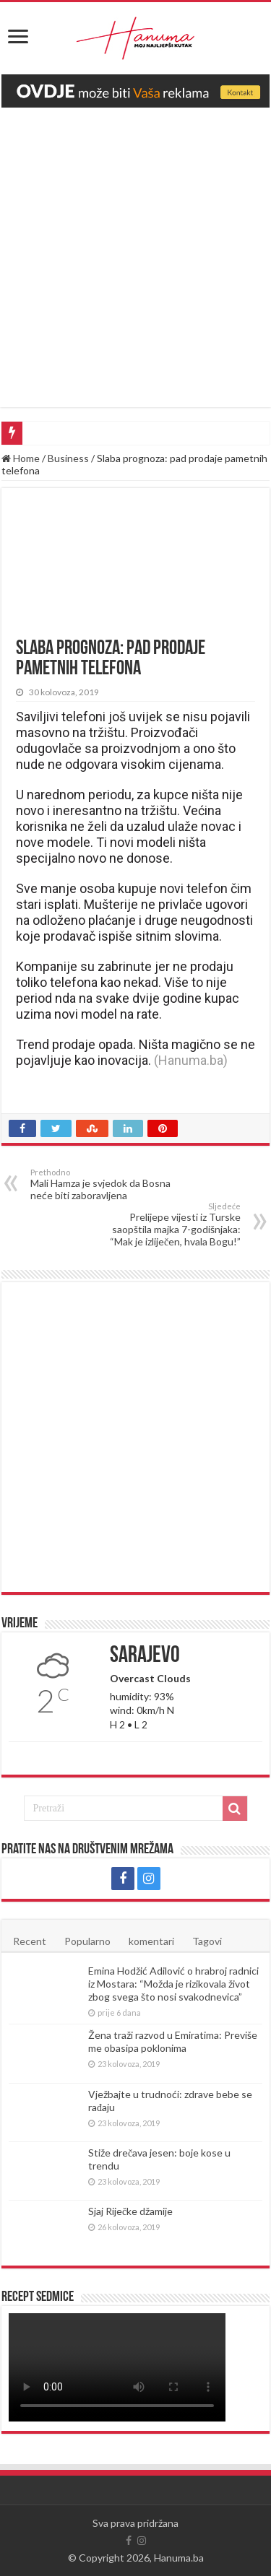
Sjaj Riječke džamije (130, 2211)
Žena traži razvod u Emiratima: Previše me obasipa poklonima (172, 2041)
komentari (151, 1941)
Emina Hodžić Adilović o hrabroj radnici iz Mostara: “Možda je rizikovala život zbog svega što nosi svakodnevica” (173, 1983)
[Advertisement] (135, 250)
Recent (29, 1941)
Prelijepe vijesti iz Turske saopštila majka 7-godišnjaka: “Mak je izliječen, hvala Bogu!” (167, 1224)
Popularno (87, 1941)
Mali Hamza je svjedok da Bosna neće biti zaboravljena (104, 1184)
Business (68, 458)
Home (20, 458)
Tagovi (207, 1941)
